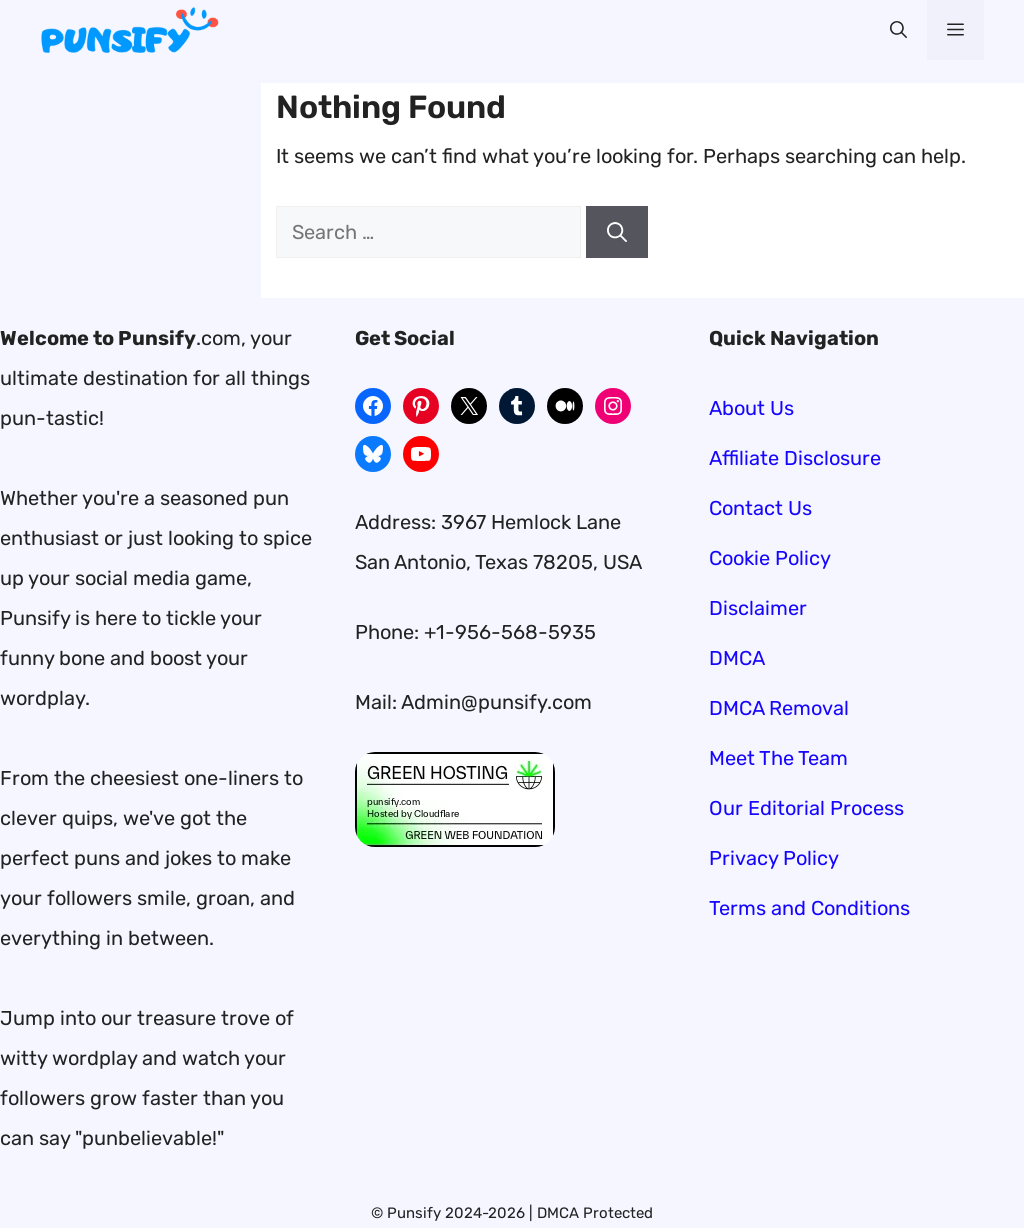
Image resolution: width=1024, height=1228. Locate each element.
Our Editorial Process (806, 808)
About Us (751, 408)
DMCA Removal (779, 708)
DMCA (737, 658)
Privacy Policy (774, 858)
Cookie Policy (770, 558)
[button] (898, 30)
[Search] (617, 232)
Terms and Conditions (809, 908)
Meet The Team (778, 758)
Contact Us (760, 508)
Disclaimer (758, 608)
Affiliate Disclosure (795, 458)
